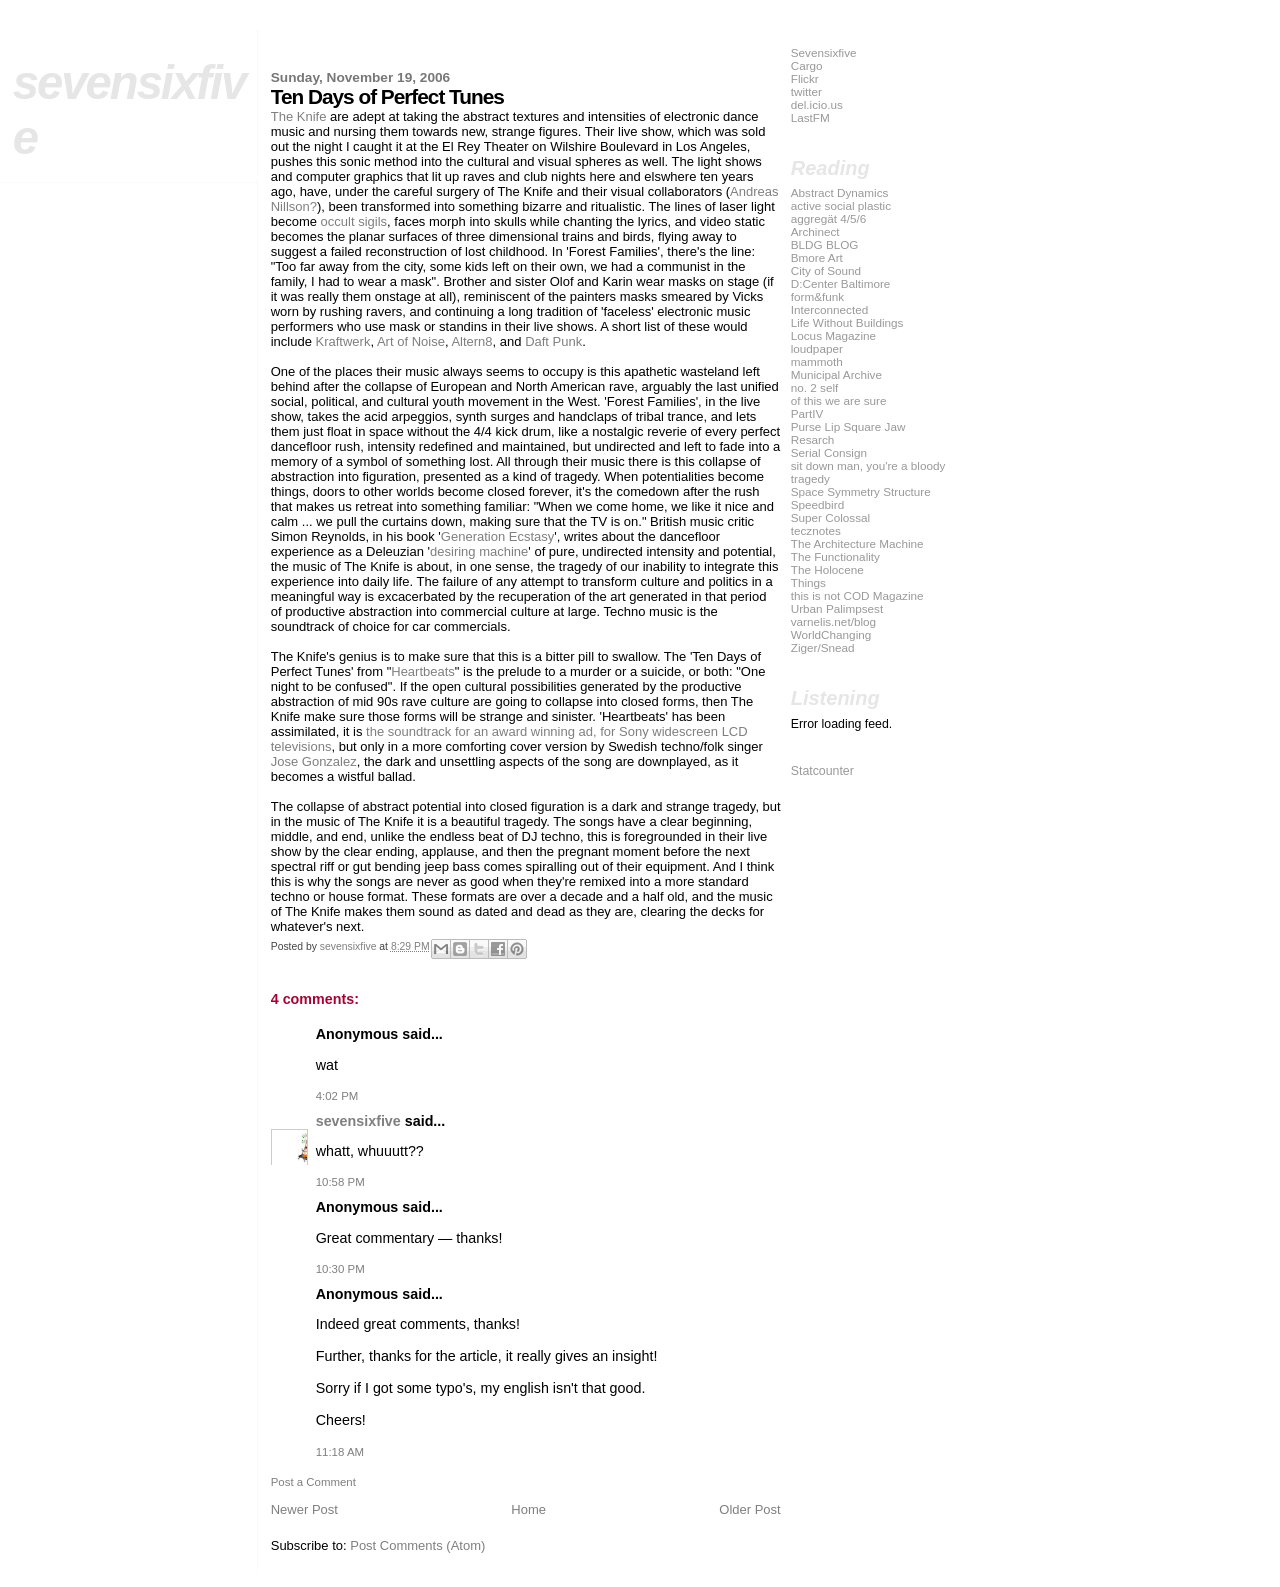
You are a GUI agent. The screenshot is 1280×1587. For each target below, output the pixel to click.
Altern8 (471, 341)
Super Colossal (830, 517)
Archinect (815, 231)
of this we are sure (839, 400)
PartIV (807, 413)
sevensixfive (358, 1121)
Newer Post (304, 1509)
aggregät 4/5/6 (829, 218)
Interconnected (830, 309)
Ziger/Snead (823, 647)
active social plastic (841, 205)
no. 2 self (815, 387)
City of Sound (826, 270)
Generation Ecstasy (497, 536)
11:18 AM (340, 1452)
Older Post (749, 1509)
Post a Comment (313, 1482)
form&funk (817, 296)
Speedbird (817, 504)
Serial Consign (829, 452)
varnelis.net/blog (833, 621)
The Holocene (827, 569)
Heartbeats (423, 671)
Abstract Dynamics (840, 192)
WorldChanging (831, 634)
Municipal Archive (836, 374)
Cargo (807, 65)
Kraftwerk (343, 341)
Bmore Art (817, 257)
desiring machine (479, 551)
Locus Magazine (833, 335)
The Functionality (835, 556)
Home (528, 1509)
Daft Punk (553, 341)
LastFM (810, 117)
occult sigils (354, 221)
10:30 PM (340, 1269)
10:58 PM (340, 1182)
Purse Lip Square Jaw (848, 426)
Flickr (805, 78)
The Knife (299, 116)
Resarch (813, 439)
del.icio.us (817, 104)
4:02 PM (337, 1096)
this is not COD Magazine (857, 595)
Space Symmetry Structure (861, 491)
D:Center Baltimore (841, 283)
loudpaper (817, 348)
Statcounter (822, 771)
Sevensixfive (824, 52)
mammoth (817, 361)
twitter (806, 91)
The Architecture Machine (857, 543)
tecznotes (816, 530)
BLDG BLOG (825, 244)
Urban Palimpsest (837, 608)
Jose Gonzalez (314, 761)
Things (808, 582)
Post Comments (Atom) (417, 1545)
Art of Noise (411, 341)
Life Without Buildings (847, 322)
